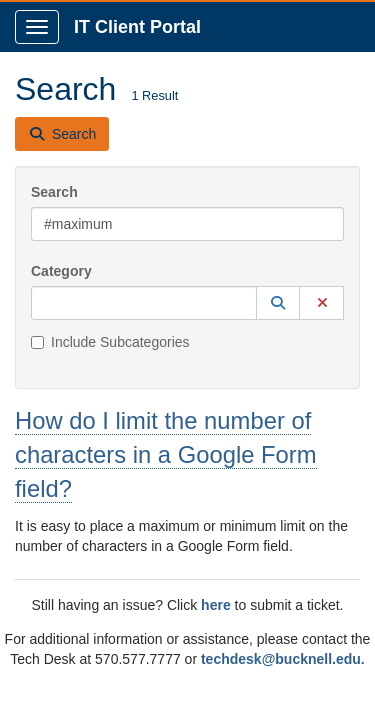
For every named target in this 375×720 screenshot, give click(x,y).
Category (61, 271)
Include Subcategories (110, 342)
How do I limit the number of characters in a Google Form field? (166, 454)
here (216, 605)
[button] (278, 303)
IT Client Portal (137, 27)
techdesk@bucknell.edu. (283, 659)
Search (54, 192)
